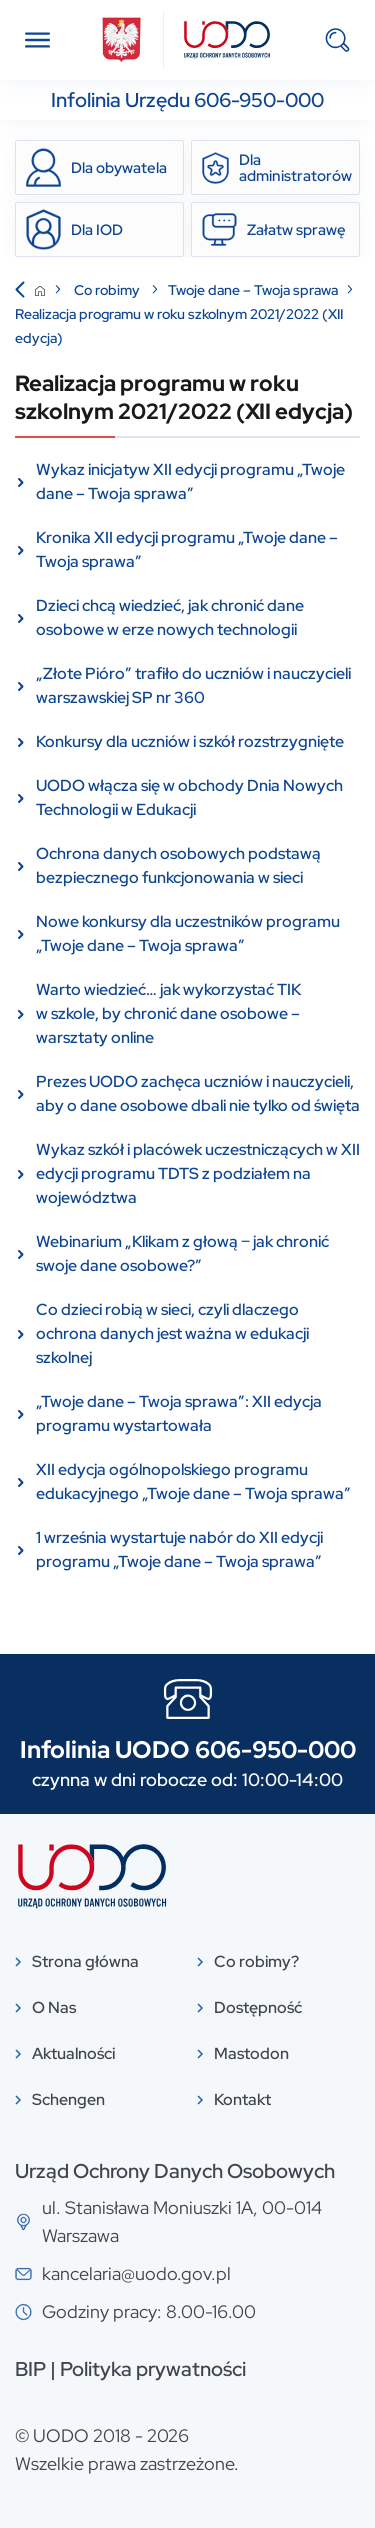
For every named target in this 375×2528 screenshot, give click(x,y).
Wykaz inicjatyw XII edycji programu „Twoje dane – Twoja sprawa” (190, 481)
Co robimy (108, 290)
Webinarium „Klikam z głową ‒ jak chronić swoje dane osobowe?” (182, 1253)
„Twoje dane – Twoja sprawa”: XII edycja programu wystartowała (179, 1413)
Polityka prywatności (153, 2369)
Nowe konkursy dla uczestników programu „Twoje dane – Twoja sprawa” (188, 933)
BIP (30, 2369)
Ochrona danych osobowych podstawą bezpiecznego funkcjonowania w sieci (178, 865)
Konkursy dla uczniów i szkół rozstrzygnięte (190, 741)
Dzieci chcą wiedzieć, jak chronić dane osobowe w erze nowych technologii (170, 617)
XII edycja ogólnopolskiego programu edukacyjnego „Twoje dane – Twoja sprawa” (193, 1481)
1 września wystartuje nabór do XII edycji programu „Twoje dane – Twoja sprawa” (179, 1549)
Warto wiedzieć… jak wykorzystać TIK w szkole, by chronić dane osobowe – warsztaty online (168, 1013)
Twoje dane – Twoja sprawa (253, 290)
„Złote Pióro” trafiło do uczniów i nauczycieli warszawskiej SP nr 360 (193, 685)
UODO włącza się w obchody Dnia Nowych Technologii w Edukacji (189, 797)
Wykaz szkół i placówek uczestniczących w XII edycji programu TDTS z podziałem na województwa (198, 1173)
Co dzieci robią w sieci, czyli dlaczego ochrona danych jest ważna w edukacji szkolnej (172, 1333)
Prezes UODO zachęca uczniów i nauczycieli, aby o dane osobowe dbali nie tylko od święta (198, 1093)
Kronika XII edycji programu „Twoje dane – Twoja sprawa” (187, 549)
